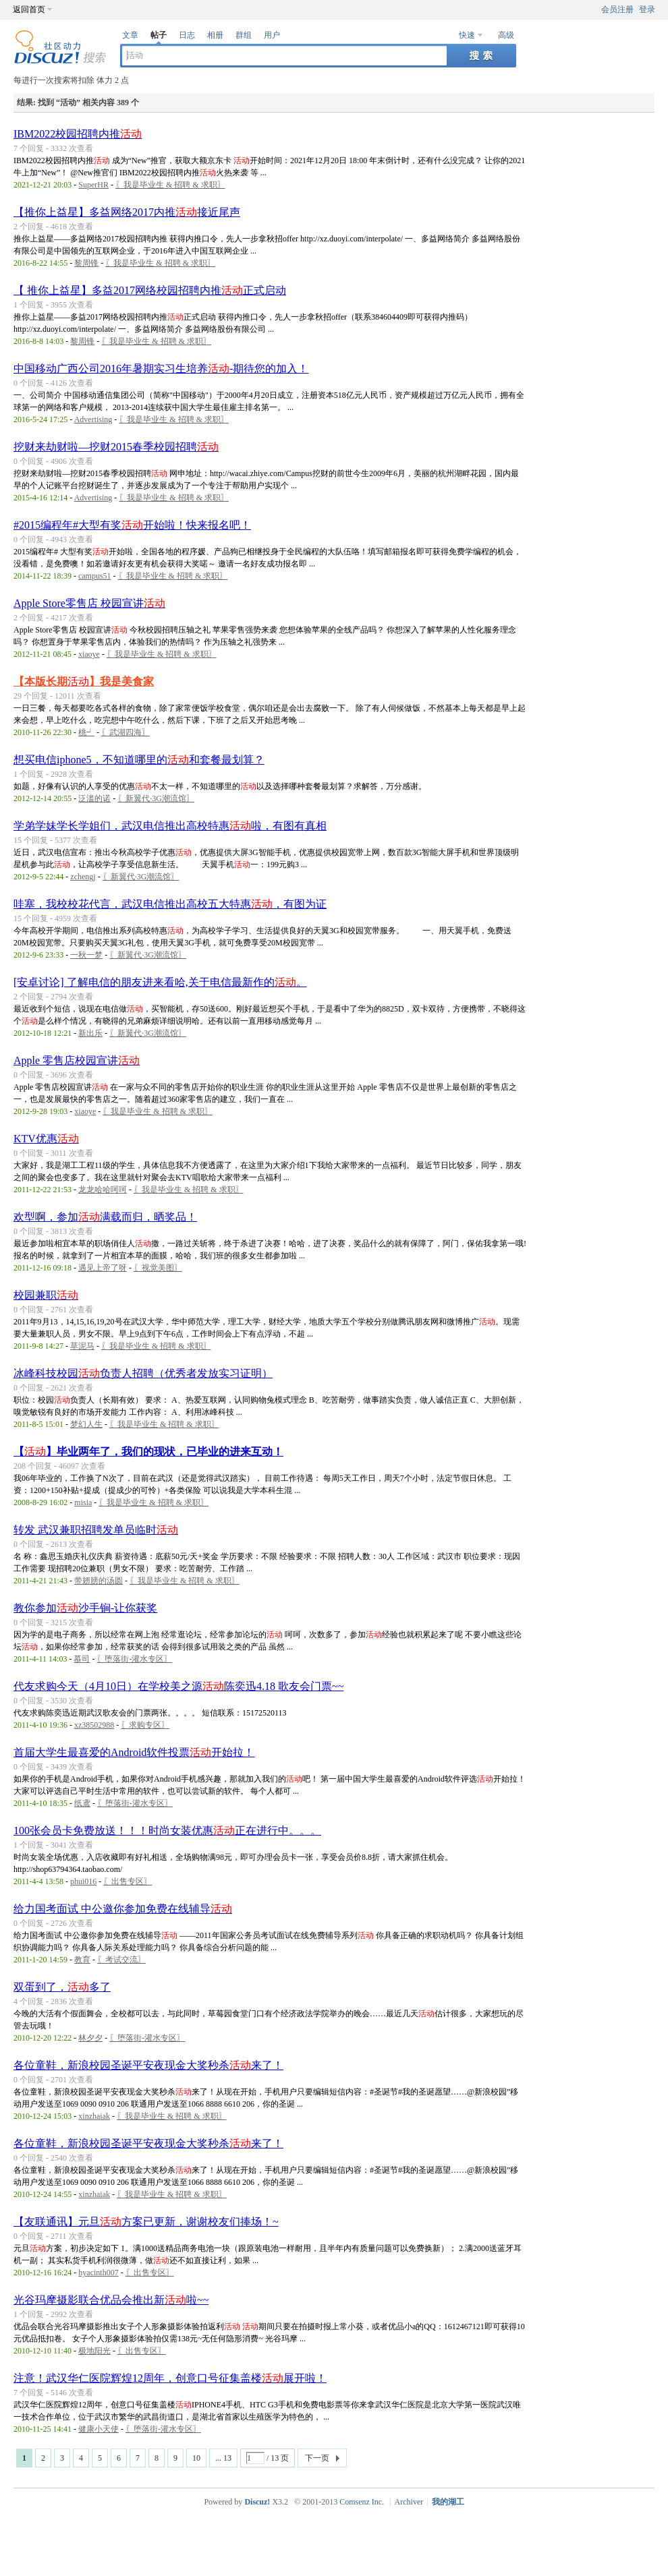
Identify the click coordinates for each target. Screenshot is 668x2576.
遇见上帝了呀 (102, 1267)
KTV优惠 (46, 1138)
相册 (215, 35)
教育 (82, 1959)
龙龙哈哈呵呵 (102, 1189)
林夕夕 (90, 2038)
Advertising (93, 419)
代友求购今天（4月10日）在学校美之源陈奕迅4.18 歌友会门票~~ (178, 1686)
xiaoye (89, 654)
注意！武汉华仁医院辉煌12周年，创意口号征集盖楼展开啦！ (170, 2378)
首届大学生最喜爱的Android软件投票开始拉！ (133, 1752)
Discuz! (257, 2502)
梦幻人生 (86, 1424)
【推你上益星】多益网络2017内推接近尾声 (126, 212)
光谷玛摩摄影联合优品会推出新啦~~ (110, 2300)
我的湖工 (448, 2502)
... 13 (223, 2458)
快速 (467, 35)
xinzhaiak (94, 2116)
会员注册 (617, 9)
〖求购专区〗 (145, 1725)
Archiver (409, 2502)
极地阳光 (94, 2350)
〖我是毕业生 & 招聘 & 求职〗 (170, 184)
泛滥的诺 (94, 798)
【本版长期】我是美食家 (83, 681)
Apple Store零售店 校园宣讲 (89, 603)
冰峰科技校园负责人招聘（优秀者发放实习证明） (143, 1373)
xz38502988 (94, 1725)
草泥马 (82, 1346)
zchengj (82, 876)
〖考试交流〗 (121, 1959)
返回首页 (29, 9)
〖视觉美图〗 (158, 1267)
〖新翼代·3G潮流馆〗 (155, 798)
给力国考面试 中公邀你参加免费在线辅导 (122, 1908)
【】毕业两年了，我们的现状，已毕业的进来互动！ (148, 1451)
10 (196, 2458)
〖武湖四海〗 (125, 732)
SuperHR (93, 184)
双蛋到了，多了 (62, 1987)
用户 (272, 35)
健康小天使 (98, 2429)
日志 (187, 35)
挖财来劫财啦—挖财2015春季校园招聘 (116, 446)
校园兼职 (45, 1295)
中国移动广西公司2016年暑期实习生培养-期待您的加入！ (160, 368)
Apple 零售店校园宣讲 (76, 1060)
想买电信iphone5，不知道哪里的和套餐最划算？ (139, 759)
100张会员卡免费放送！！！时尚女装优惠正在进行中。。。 (167, 1830)
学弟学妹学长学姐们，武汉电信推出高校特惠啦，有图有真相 (170, 825)
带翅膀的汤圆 (98, 1580)
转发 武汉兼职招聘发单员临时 (95, 1529)
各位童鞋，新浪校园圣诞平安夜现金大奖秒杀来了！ (148, 2065)
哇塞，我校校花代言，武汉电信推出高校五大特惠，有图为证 (170, 904)
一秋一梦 (86, 955)
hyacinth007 (98, 2272)
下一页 (317, 2458)
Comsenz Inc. (361, 2502)
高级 (506, 35)
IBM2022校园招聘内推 (77, 134)
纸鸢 (82, 1803)
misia (83, 1502)
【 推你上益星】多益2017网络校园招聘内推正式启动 (149, 290)
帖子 (158, 35)
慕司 (82, 1659)
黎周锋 (86, 263)
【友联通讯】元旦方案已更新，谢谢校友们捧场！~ (146, 2221)
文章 (130, 35)
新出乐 (90, 1033)
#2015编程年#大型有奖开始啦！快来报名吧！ (132, 525)
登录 (647, 9)
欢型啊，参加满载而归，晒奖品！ (105, 1217)
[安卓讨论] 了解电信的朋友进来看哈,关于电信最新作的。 (160, 982)
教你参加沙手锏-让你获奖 (85, 1608)
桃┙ (86, 732)
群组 (243, 35)
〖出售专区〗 (127, 1881)
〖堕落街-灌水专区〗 (134, 1659)
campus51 (94, 576)
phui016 (83, 1881)
